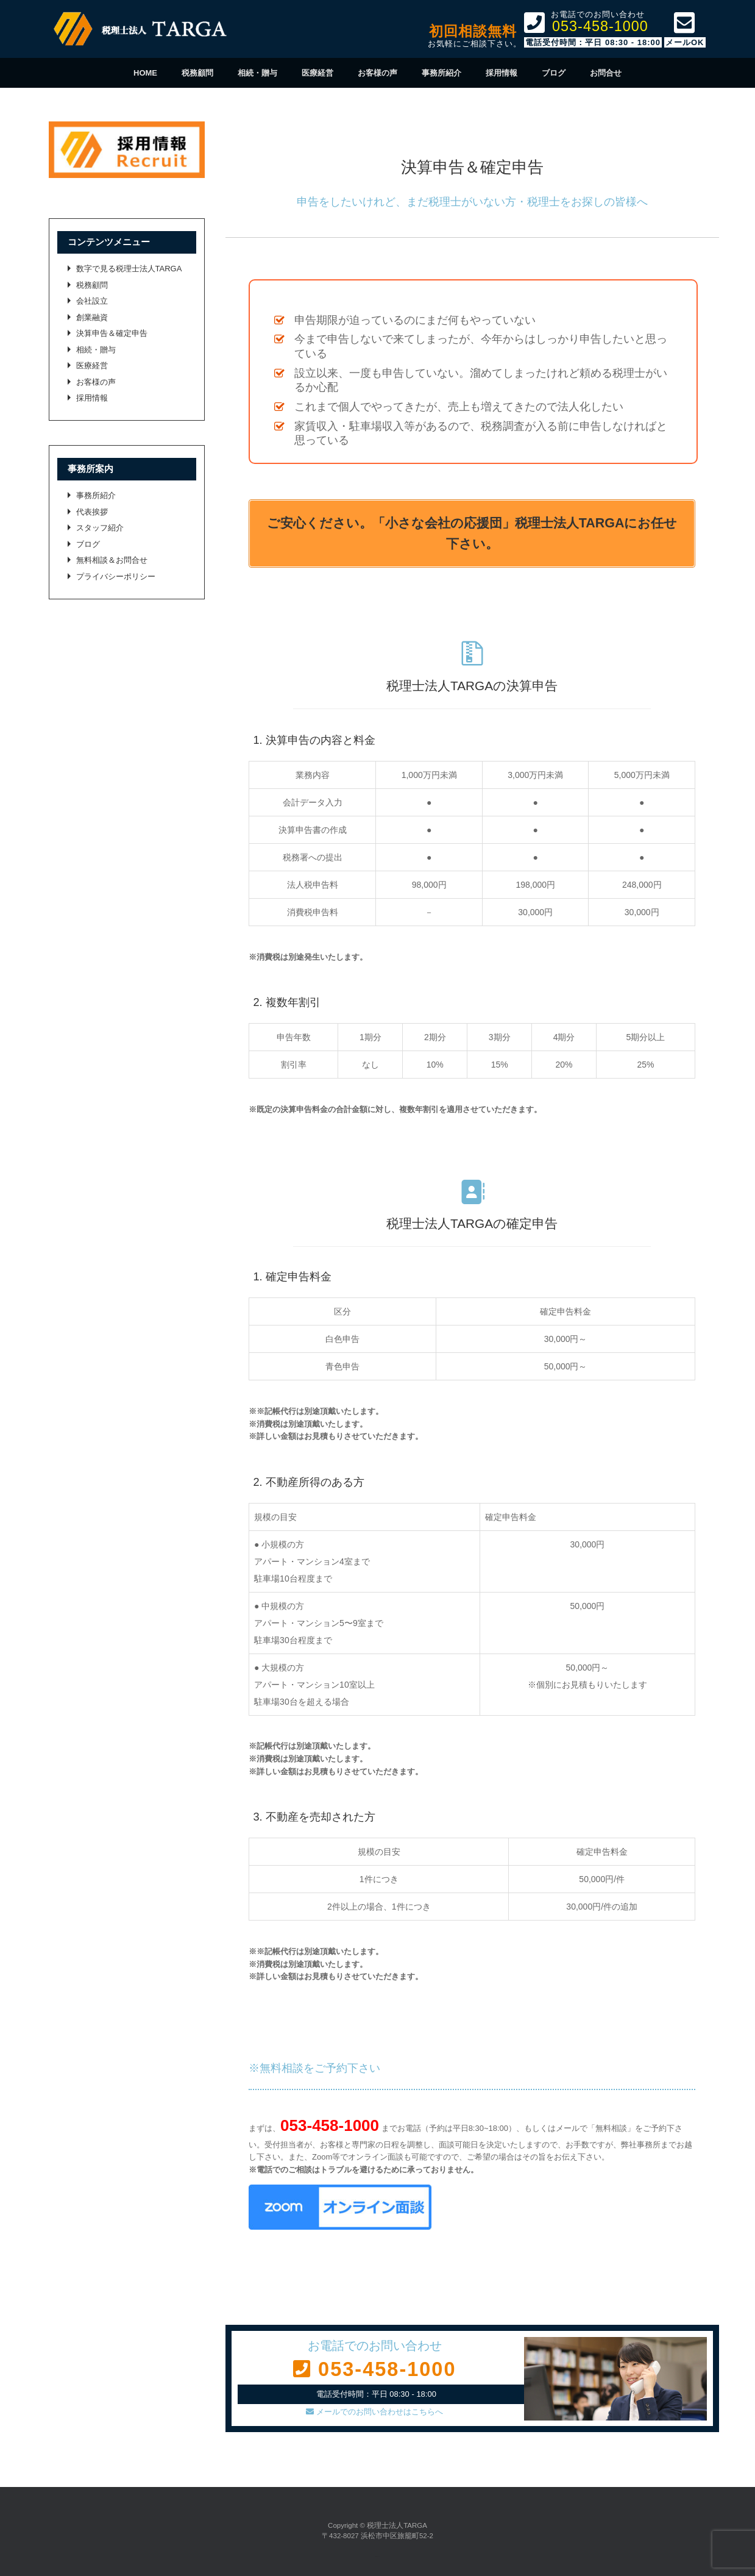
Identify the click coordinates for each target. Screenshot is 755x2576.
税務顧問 (197, 72)
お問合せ (606, 72)
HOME (145, 72)
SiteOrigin (376, 2556)
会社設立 (92, 300)
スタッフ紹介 (100, 527)
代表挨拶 (92, 511)
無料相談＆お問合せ (111, 560)
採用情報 (501, 72)
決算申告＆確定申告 (111, 333)
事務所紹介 (441, 72)
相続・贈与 (257, 72)
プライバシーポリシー (115, 576)
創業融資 (92, 317)
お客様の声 (377, 72)
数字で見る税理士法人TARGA (129, 268)
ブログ (553, 72)
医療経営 (317, 72)
